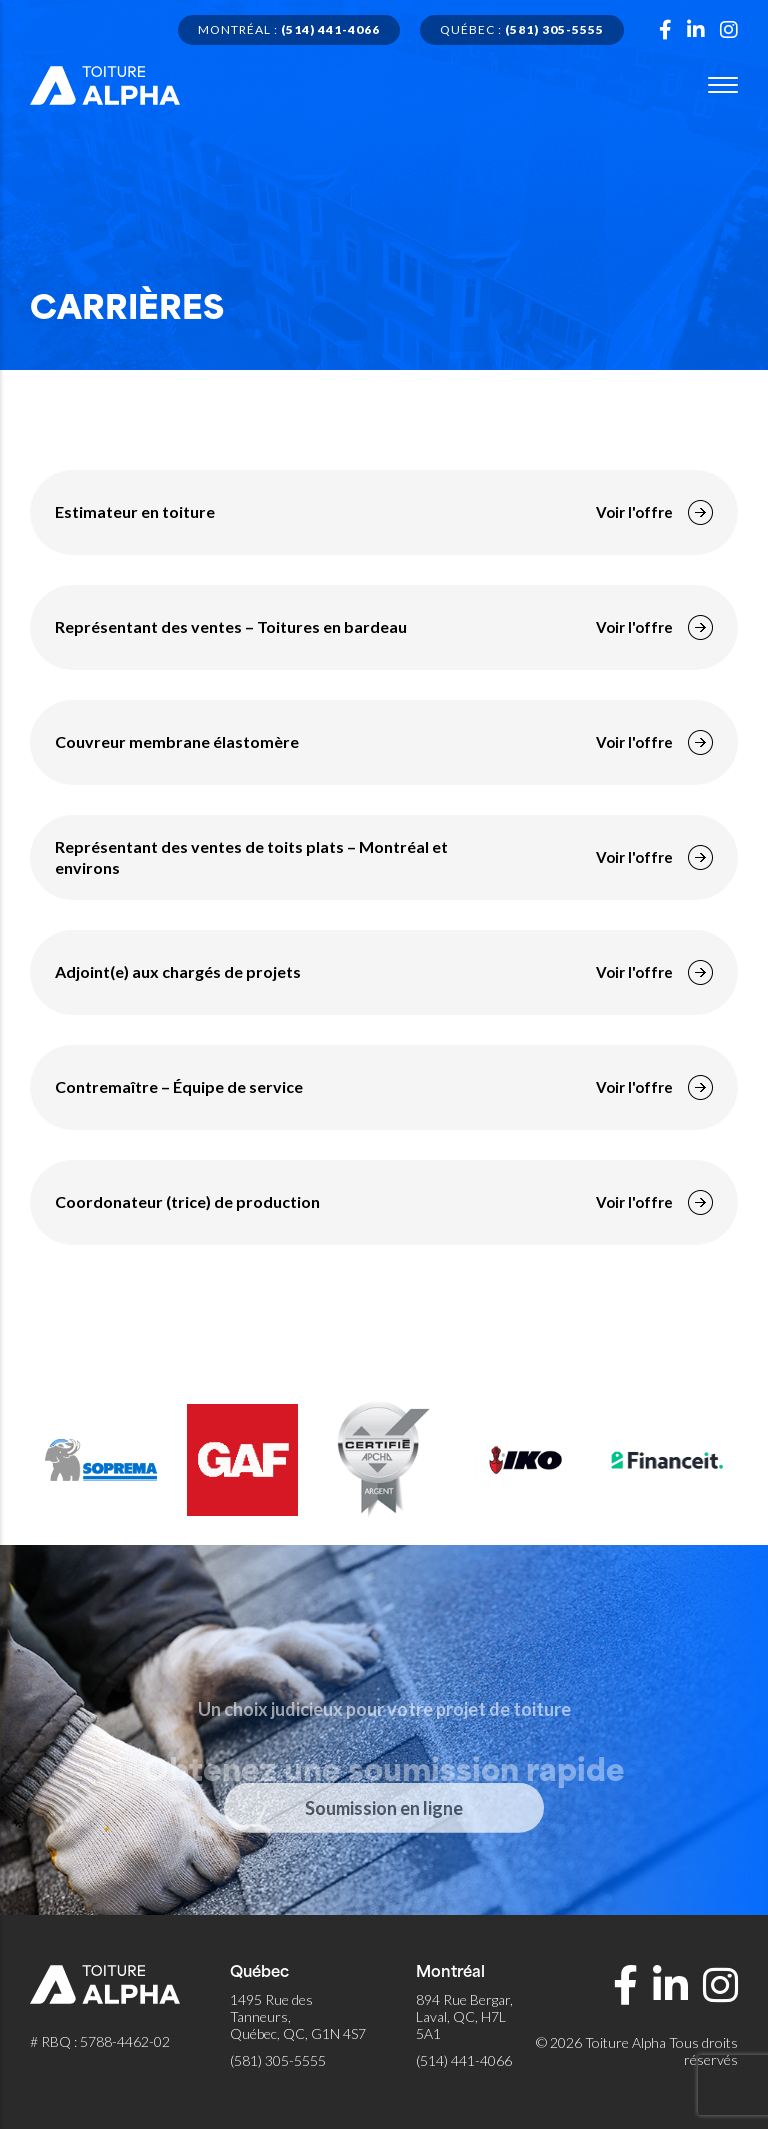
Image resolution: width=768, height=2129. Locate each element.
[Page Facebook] (665, 30)
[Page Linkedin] (696, 30)
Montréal (289, 29)
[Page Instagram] (729, 30)
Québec (522, 29)
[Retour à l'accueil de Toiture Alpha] (105, 82)
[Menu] (723, 85)
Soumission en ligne (384, 1845)
